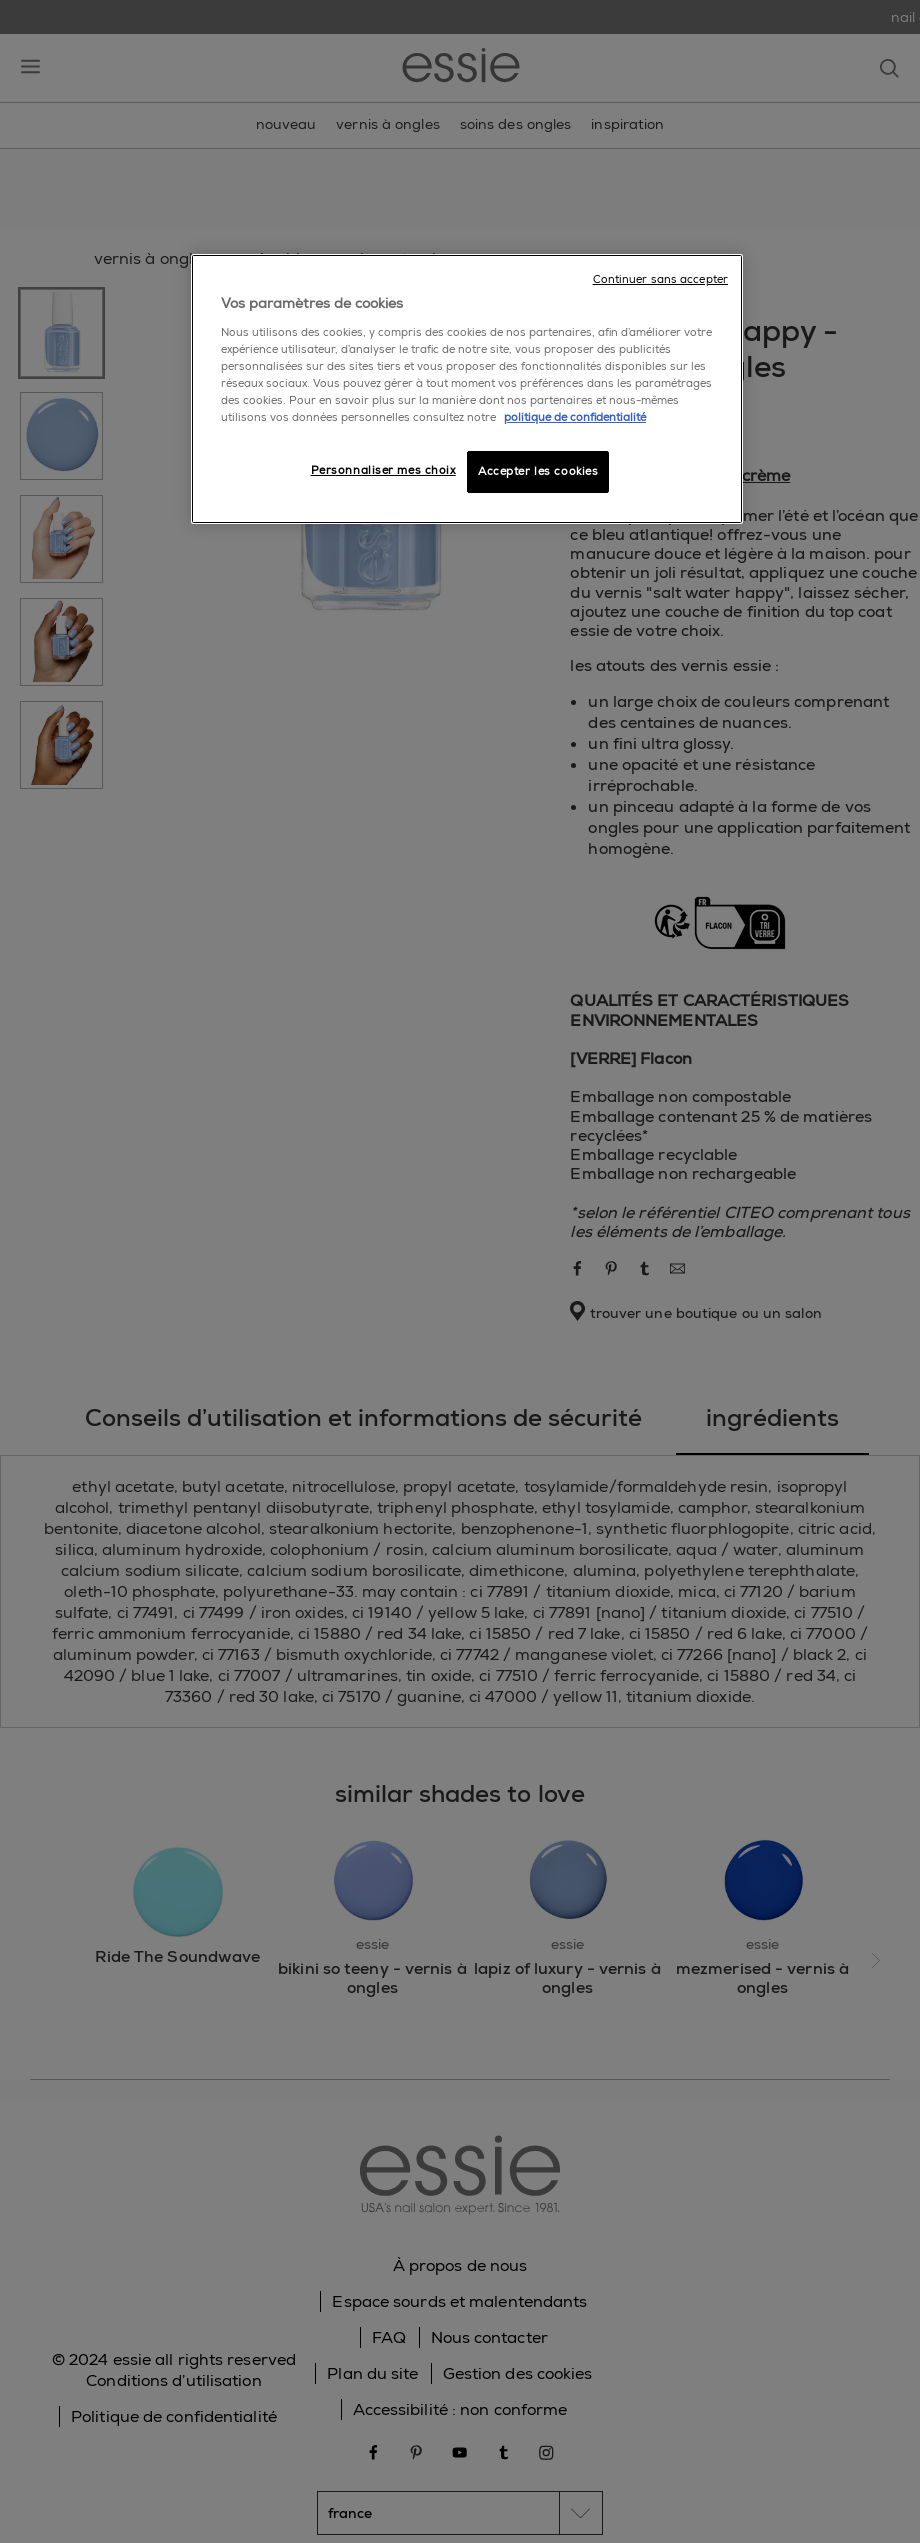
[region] (467, 389)
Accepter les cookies (538, 471)
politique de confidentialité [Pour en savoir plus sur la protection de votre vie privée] (575, 417)
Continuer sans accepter (660, 279)
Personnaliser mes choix (383, 470)
